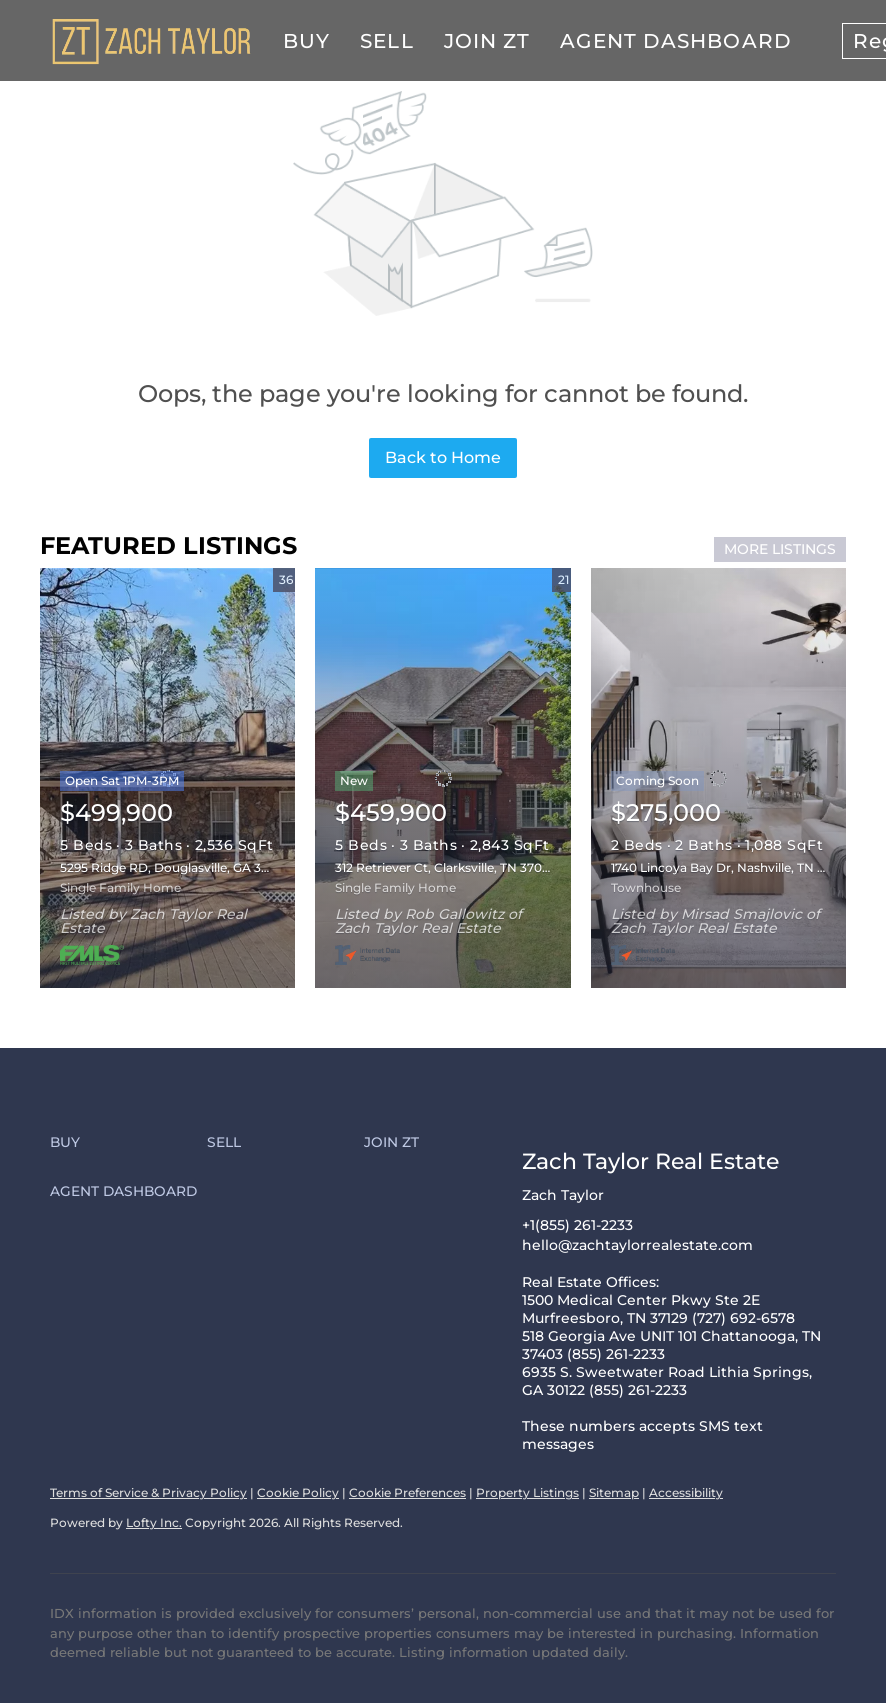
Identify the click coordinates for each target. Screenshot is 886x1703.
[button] (128, 1143)
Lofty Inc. (154, 1522)
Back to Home (443, 457)
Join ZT (487, 41)
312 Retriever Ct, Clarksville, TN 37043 (446, 867)
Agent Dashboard (676, 41)
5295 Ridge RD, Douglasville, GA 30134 (174, 867)
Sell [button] (386, 41)
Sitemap (614, 1492)
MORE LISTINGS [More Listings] (780, 549)
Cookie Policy (298, 1492)
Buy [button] (306, 41)
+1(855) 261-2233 (577, 1225)
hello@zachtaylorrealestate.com (637, 1245)
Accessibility (686, 1492)
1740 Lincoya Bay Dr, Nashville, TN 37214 (730, 867)
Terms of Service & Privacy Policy (148, 1492)
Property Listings (527, 1492)
